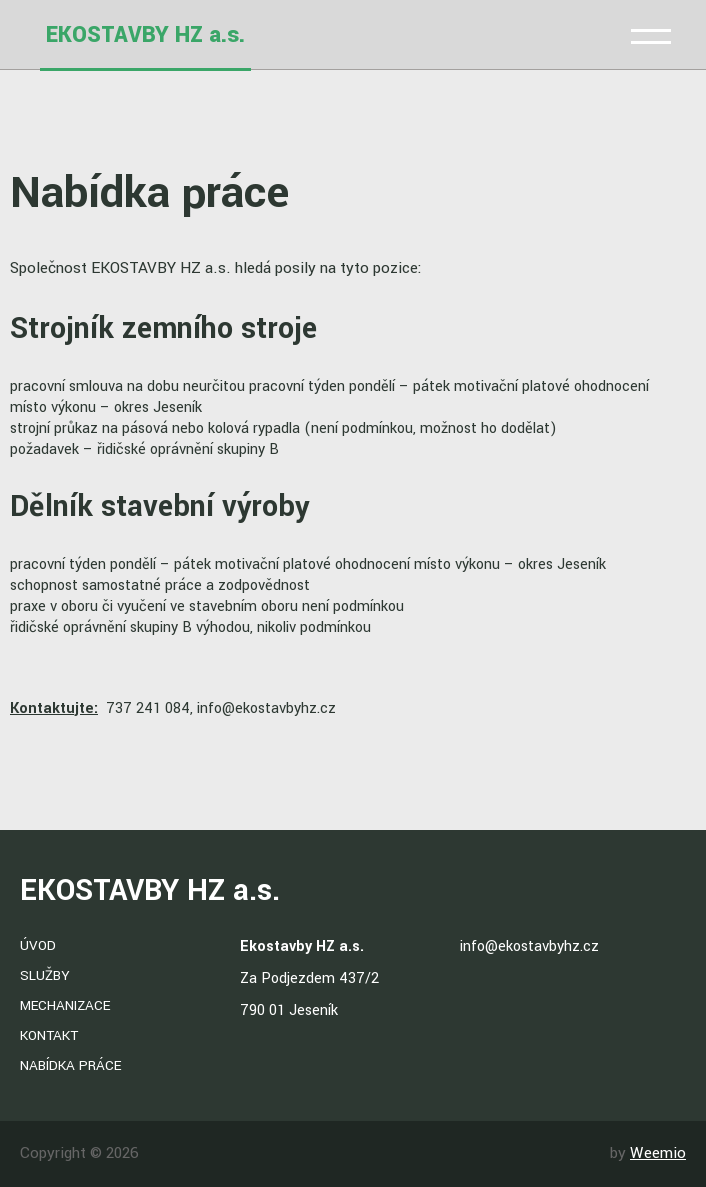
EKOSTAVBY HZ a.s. (145, 35)
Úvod (38, 945)
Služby (45, 975)
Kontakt (49, 1035)
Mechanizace (65, 1005)
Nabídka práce (70, 1065)
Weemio (658, 1153)
